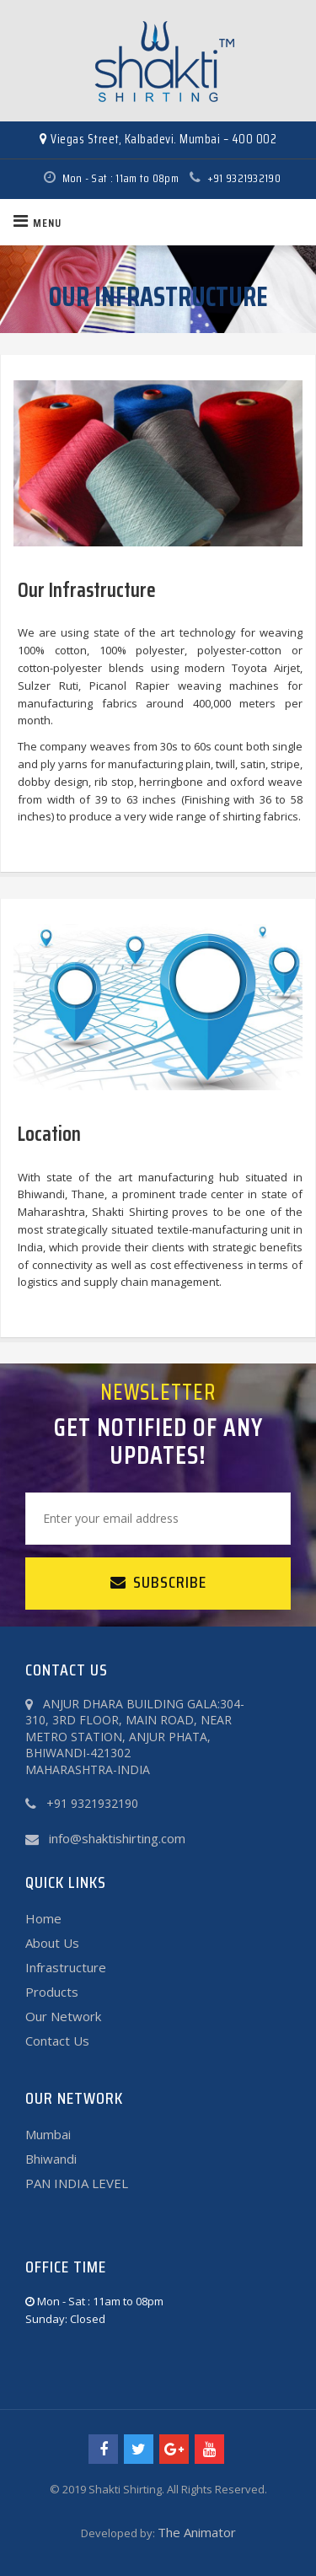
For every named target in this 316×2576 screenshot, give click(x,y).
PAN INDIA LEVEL (76, 2183)
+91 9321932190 (231, 178)
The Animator (197, 2532)
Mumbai (48, 2134)
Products (51, 1991)
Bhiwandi (51, 2158)
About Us (52, 1942)
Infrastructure (65, 1967)
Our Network (63, 2016)
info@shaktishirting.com (117, 1838)
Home (43, 1918)
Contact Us (57, 2040)
